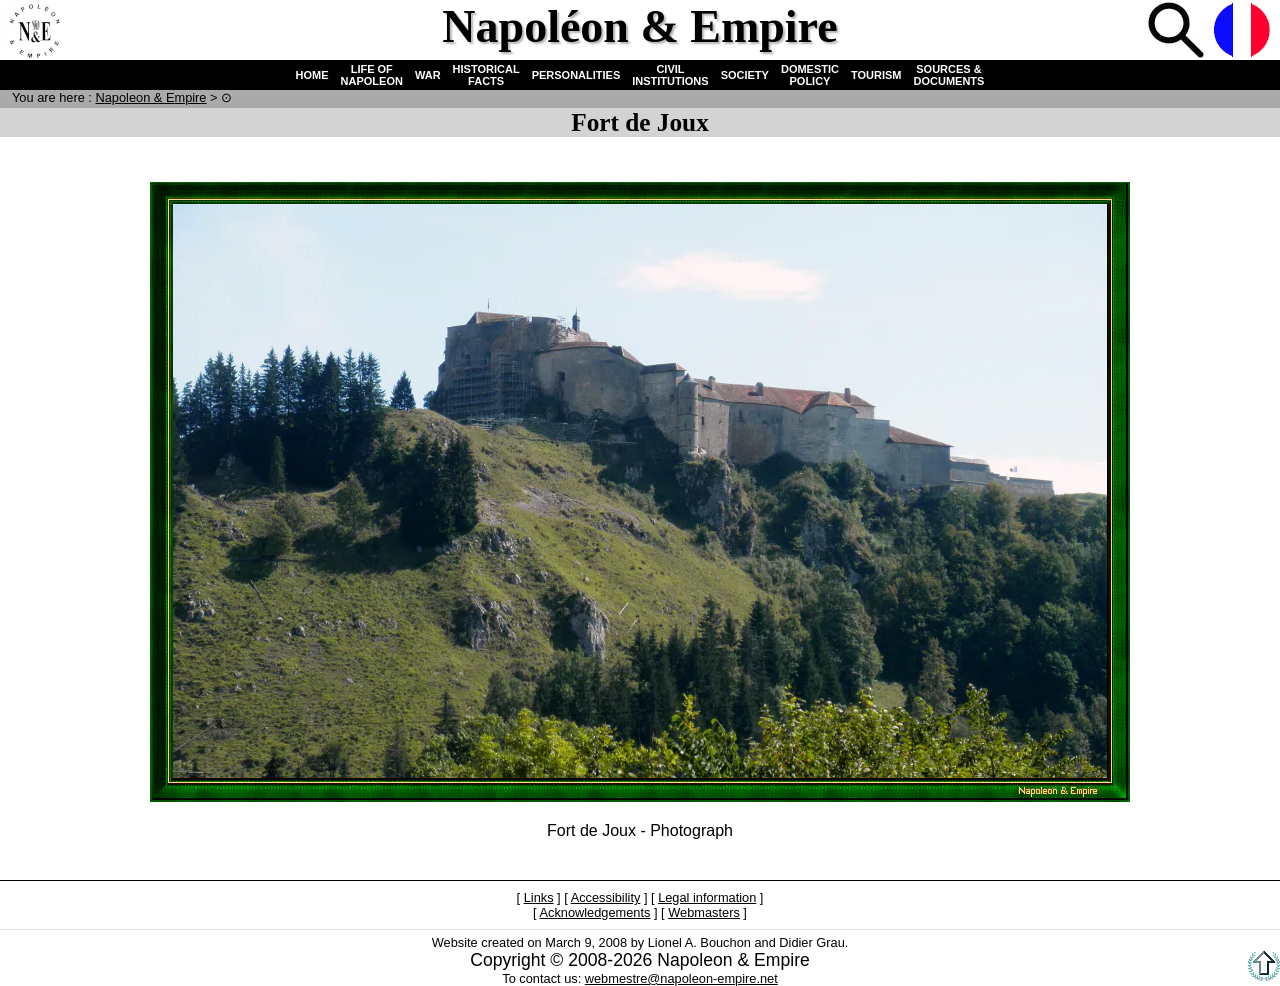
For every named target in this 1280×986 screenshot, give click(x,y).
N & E (150, 97)
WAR (428, 75)
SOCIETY (745, 75)
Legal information (707, 897)
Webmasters (704, 912)
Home (34, 32)
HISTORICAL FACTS (486, 75)
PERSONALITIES (576, 75)
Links (539, 897)
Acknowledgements (594, 912)
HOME (312, 75)
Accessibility (606, 897)
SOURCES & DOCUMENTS (949, 75)
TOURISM (876, 75)
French (1244, 32)
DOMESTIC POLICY (810, 75)
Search (1178, 32)
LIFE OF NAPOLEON (372, 75)
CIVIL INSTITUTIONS (670, 75)
